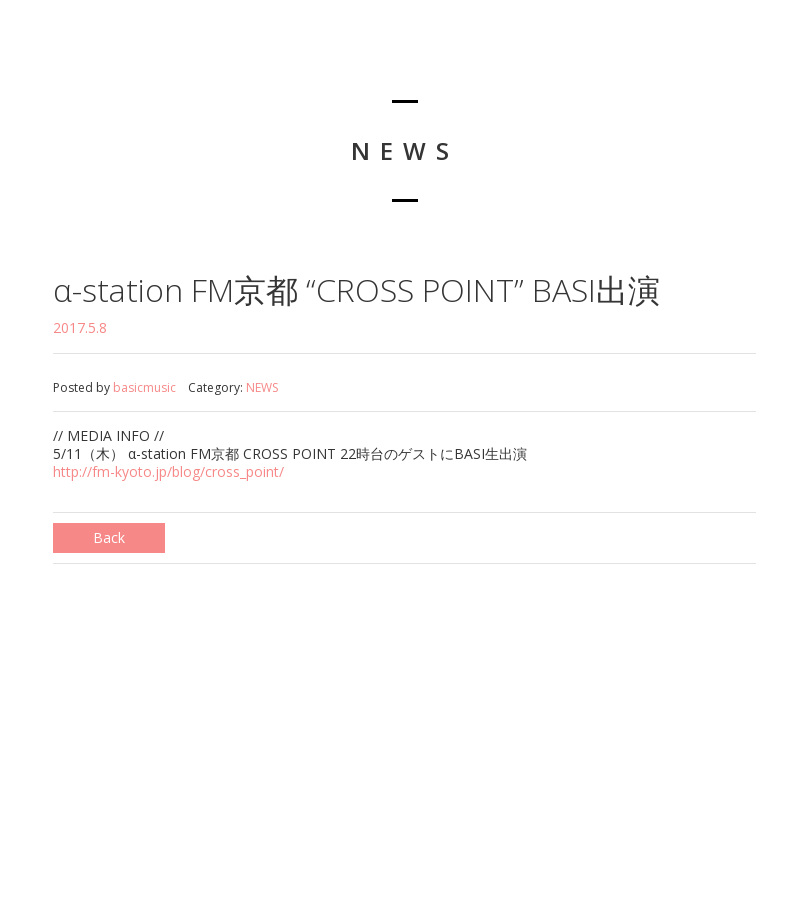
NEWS (262, 387)
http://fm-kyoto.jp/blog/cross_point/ (168, 471)
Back (109, 537)
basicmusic (144, 387)
